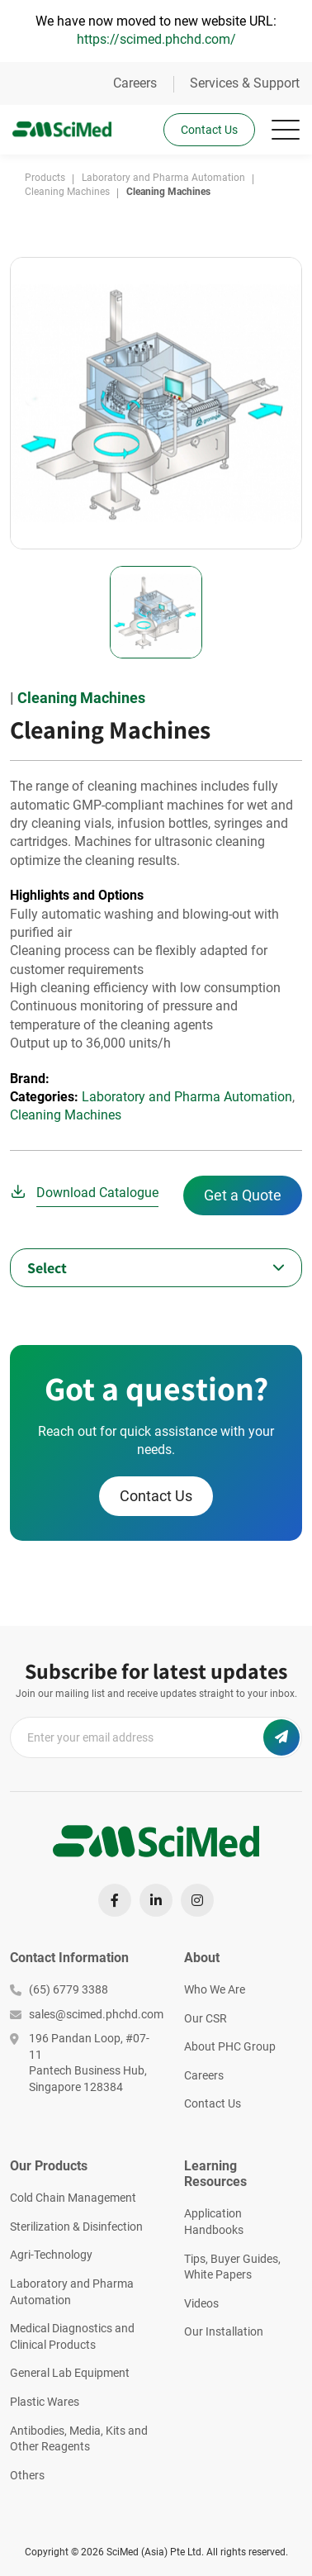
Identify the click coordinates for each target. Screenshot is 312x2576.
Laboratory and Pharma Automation (187, 1097)
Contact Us (209, 129)
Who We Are (214, 1989)
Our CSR (205, 2018)
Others (27, 2475)
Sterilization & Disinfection (76, 2226)
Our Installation (223, 2331)
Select (47, 1267)
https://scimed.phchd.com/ (156, 39)
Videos (201, 2303)
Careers (135, 83)
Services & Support (245, 83)
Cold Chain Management (73, 2197)
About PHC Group (230, 2046)
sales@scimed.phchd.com (84, 2014)
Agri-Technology (51, 2254)
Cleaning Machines (81, 697)
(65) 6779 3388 (59, 1989)
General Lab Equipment (70, 2372)
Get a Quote (242, 1195)
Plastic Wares (44, 2401)
